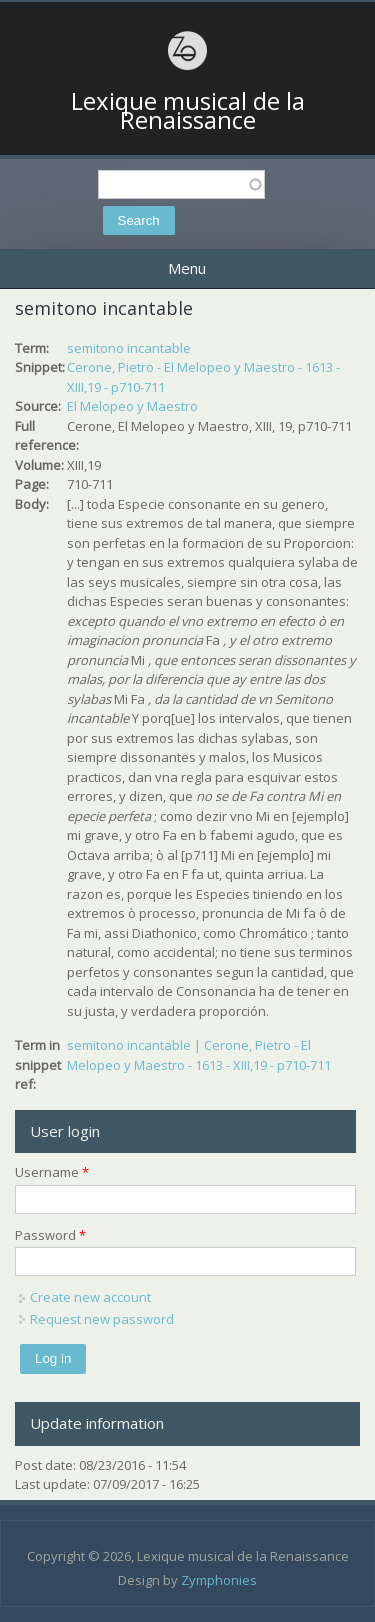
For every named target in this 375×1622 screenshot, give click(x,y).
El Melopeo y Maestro (132, 406)
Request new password (102, 1319)
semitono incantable (129, 348)
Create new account (90, 1297)
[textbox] (181, 184)
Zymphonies (219, 1580)
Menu (187, 268)
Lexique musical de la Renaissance (188, 110)
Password (50, 1235)
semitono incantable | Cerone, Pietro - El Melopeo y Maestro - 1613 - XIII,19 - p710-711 (199, 1055)
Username (52, 1172)
